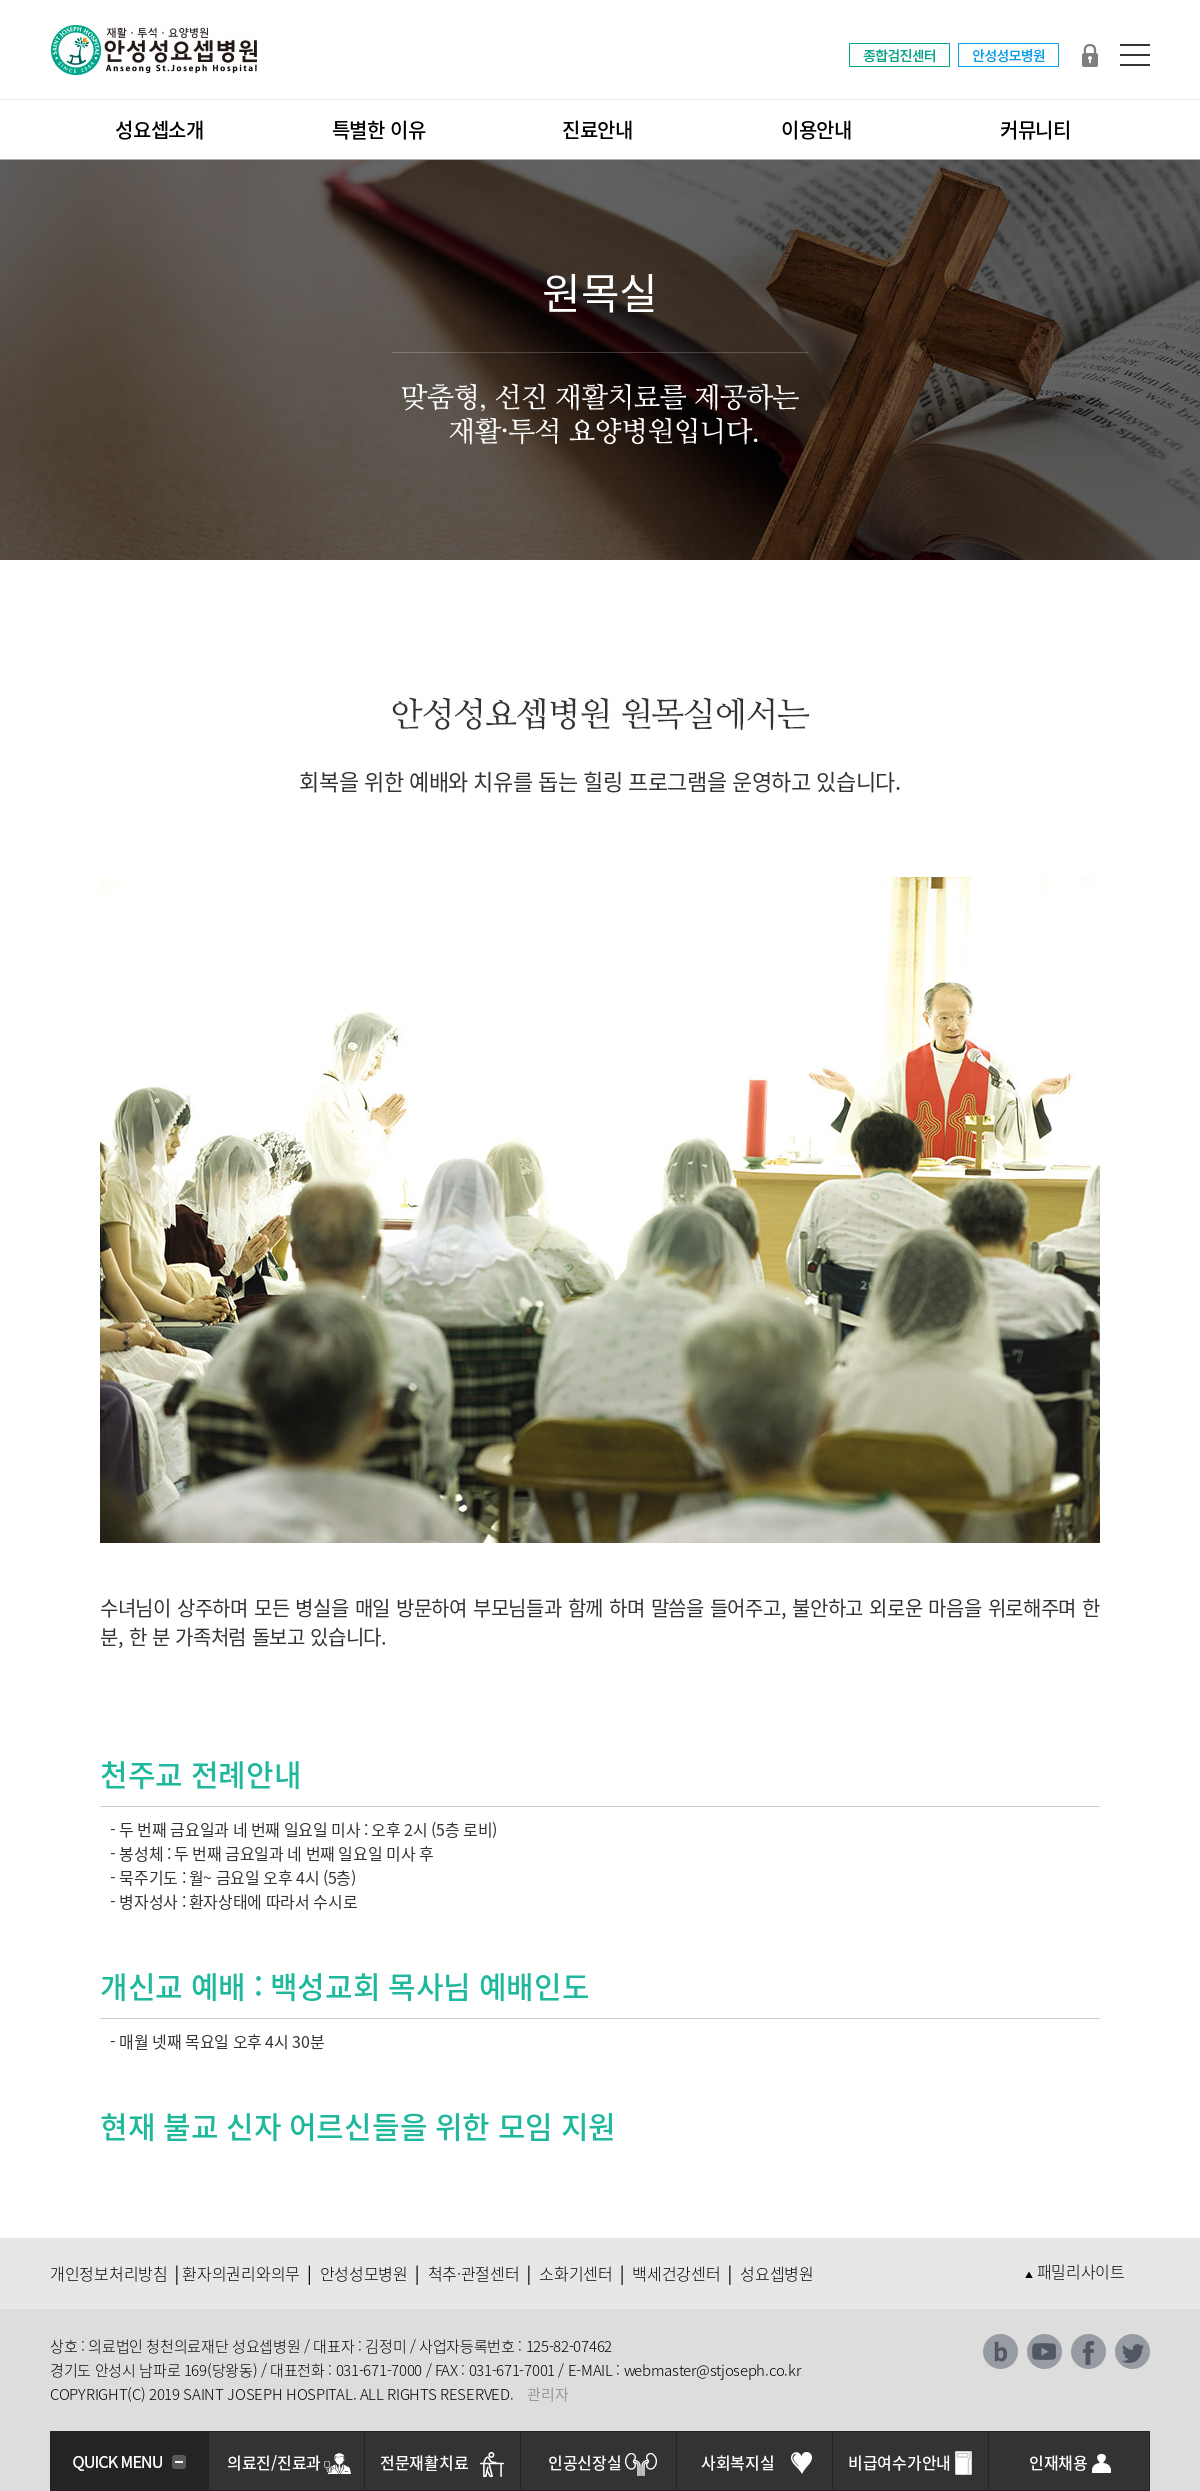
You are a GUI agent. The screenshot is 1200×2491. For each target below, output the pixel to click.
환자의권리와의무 (241, 2273)
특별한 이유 (379, 129)
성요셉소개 (159, 129)
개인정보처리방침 (109, 2273)
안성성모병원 (364, 2273)
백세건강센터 (676, 2273)
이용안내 (816, 129)
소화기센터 (576, 2273)
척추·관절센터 (474, 2273)
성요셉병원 (777, 2273)
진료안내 (597, 129)
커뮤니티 (1035, 129)
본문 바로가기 (0, 0)
